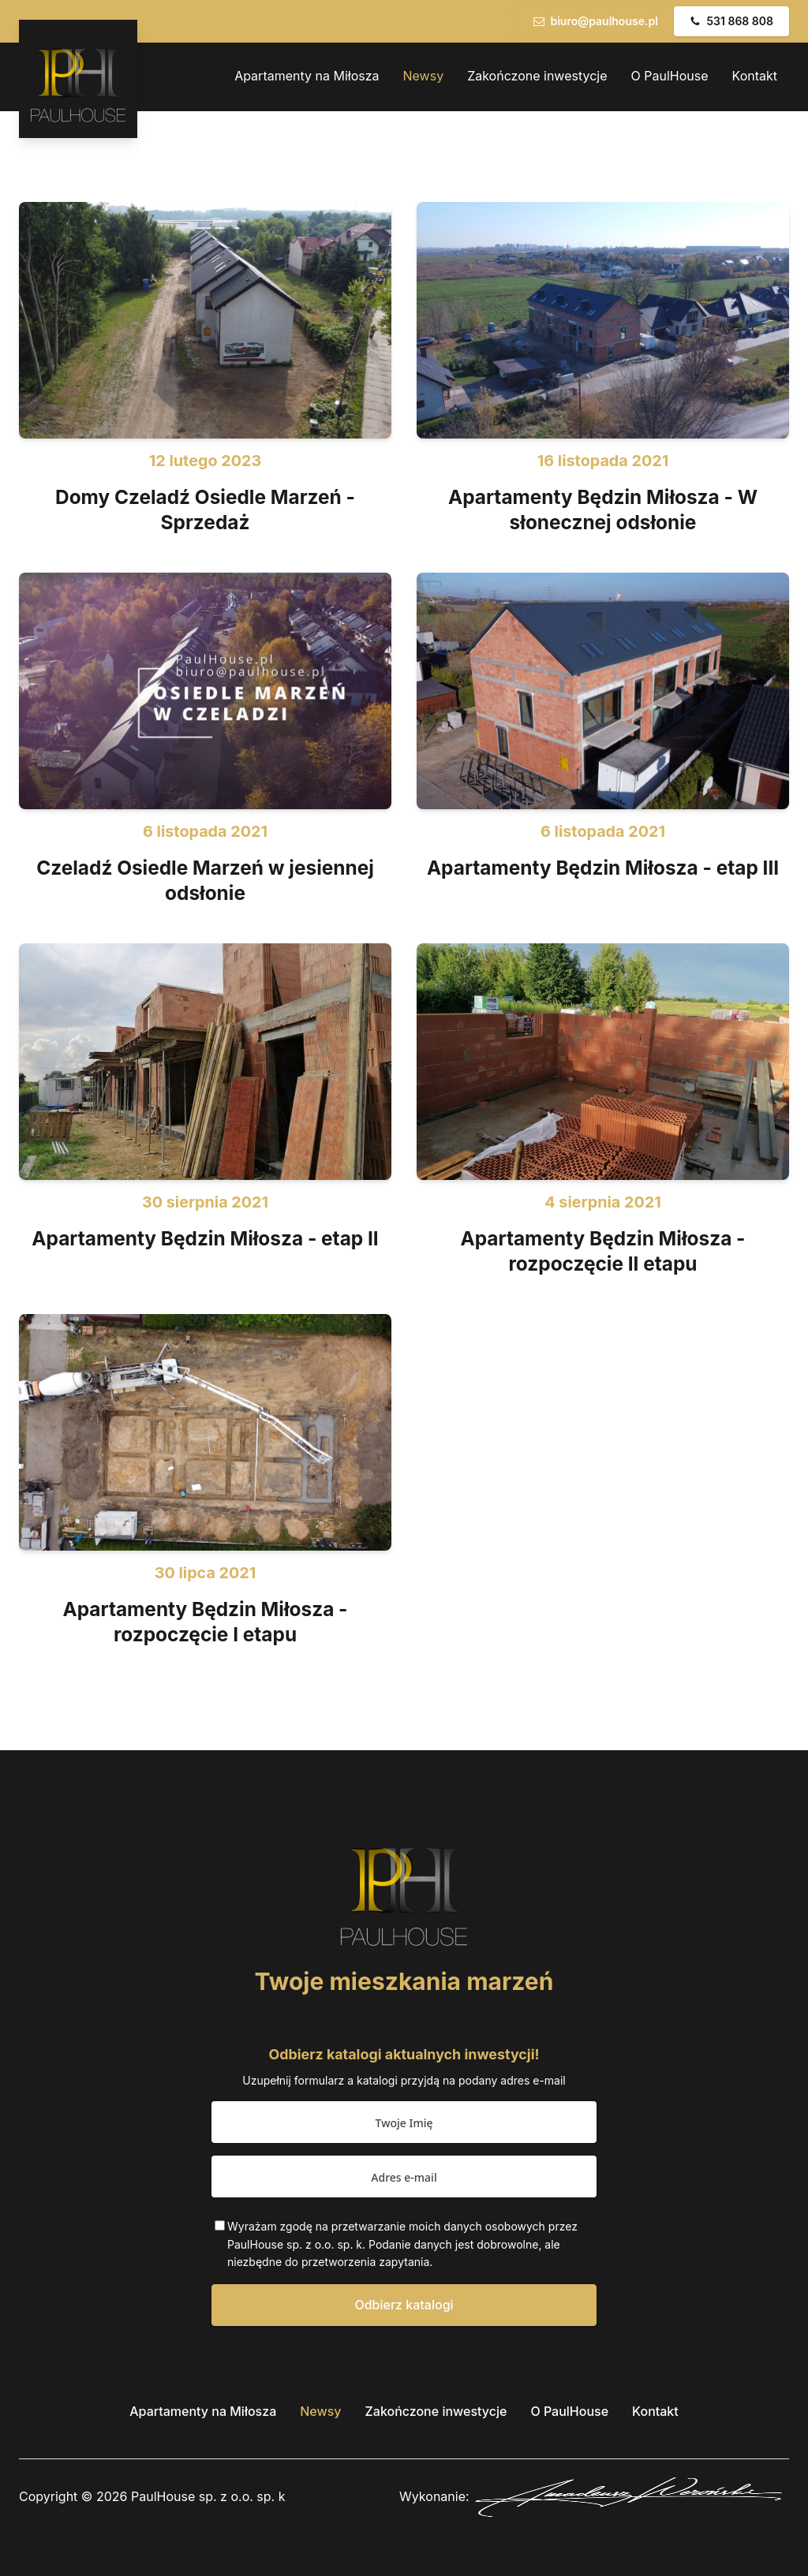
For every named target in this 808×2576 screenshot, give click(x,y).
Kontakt (754, 76)
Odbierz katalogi (403, 2305)
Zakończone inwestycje (537, 76)
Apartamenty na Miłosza (306, 76)
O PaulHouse (670, 76)
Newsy (423, 76)
